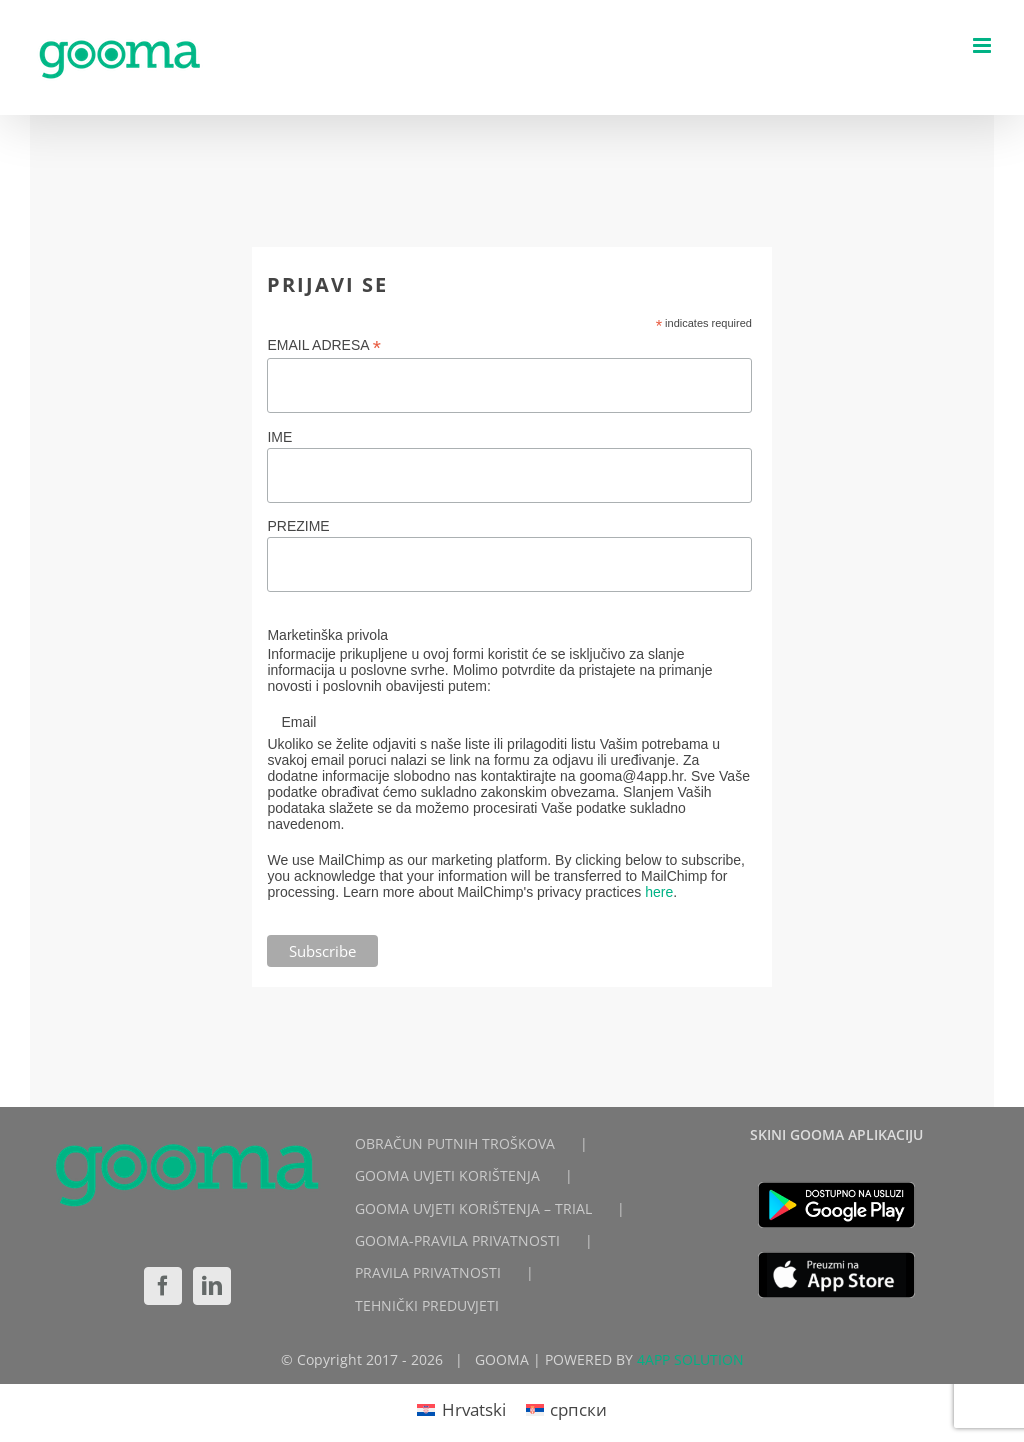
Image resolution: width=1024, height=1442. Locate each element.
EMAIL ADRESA (324, 345)
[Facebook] (163, 1286)
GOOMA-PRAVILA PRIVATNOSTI (457, 1240)
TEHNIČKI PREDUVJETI (427, 1305)
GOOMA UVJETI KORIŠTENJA (447, 1175)
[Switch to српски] (567, 1409)
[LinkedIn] (212, 1286)
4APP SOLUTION (690, 1359)
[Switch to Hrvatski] (461, 1409)
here (659, 892)
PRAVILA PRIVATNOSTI (428, 1272)
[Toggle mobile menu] (983, 45)
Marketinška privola (327, 635)
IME (279, 437)
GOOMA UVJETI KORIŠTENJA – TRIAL (473, 1208)
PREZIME (298, 526)
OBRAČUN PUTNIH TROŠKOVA (455, 1143)
